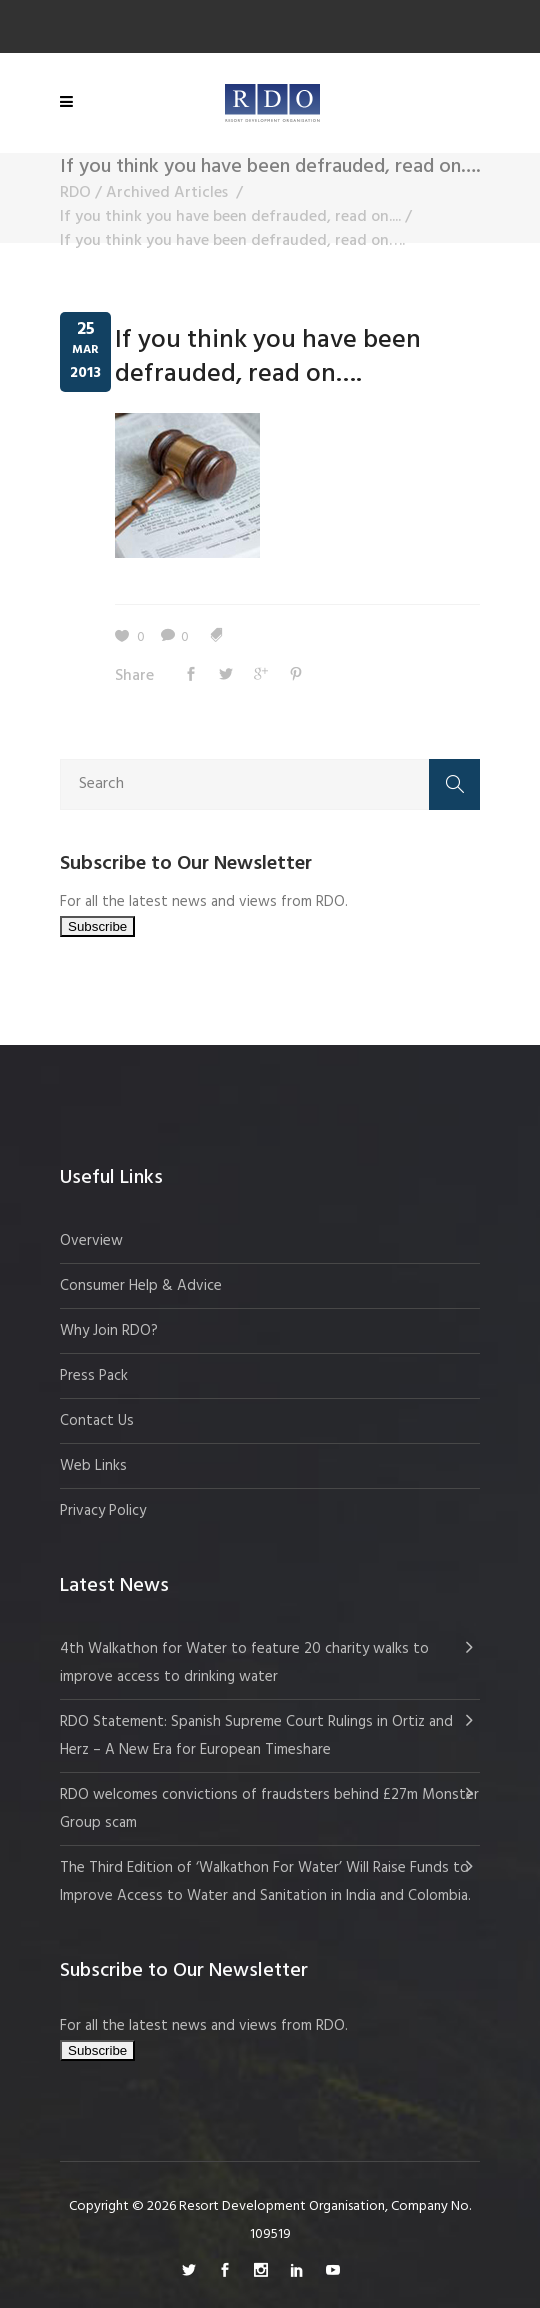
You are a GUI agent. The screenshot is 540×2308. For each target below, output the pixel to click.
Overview (91, 1241)
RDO (75, 193)
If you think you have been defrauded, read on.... (230, 217)
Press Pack (94, 1376)
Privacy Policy (103, 1511)
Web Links (93, 1466)
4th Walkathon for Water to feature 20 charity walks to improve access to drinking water (244, 1663)
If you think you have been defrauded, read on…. (268, 357)
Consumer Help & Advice (141, 1286)
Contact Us (97, 1421)
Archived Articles (167, 193)
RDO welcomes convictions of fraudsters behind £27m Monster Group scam (269, 1809)
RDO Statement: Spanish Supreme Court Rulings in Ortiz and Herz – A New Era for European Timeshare (256, 1736)
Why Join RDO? (109, 1331)
